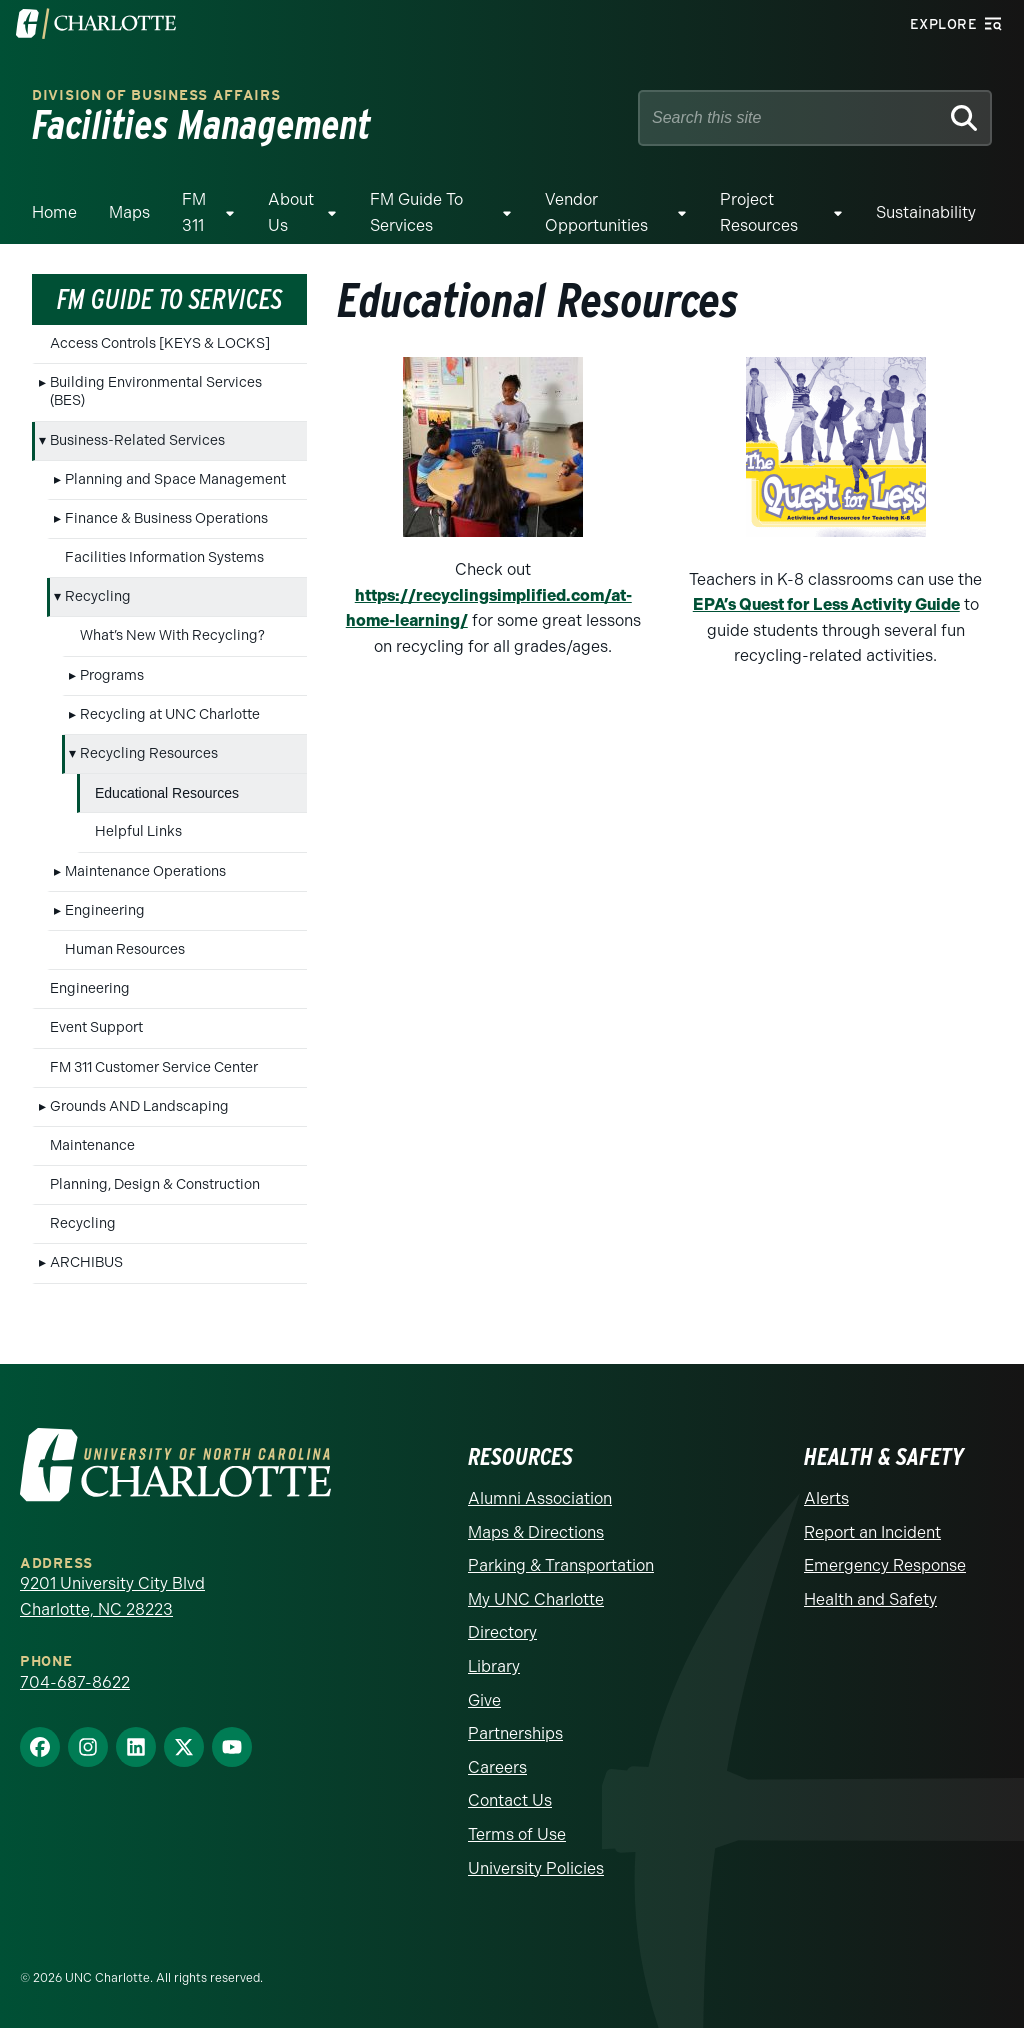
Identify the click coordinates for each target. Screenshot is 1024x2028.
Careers (497, 1767)
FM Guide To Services (416, 212)
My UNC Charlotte (536, 1599)
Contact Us (510, 1800)
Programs (112, 675)
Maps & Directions (536, 1532)
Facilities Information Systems (164, 557)
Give (484, 1700)
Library (494, 1666)
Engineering (105, 910)
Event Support (96, 1027)
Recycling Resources (149, 753)
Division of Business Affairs (156, 95)
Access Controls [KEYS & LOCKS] (160, 343)
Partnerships (515, 1733)
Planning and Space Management (175, 479)
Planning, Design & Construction (155, 1184)
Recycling (98, 596)
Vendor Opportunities (596, 212)
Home (54, 212)
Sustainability (926, 212)
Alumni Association (540, 1498)
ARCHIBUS (86, 1262)
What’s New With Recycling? (172, 635)
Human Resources (125, 949)
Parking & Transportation (561, 1565)
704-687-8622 (75, 1682)
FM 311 (194, 212)
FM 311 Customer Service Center (154, 1067)
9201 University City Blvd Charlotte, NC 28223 (112, 1596)
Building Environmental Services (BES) (156, 391)
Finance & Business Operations (166, 518)
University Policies (536, 1868)
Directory (502, 1632)
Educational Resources (167, 793)
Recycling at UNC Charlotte (170, 714)
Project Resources (759, 212)
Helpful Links (138, 831)
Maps (129, 212)
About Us (291, 212)
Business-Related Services (137, 440)
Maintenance (92, 1145)
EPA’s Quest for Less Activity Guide (826, 604)
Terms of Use (517, 1834)
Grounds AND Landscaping (139, 1106)
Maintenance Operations (145, 871)
